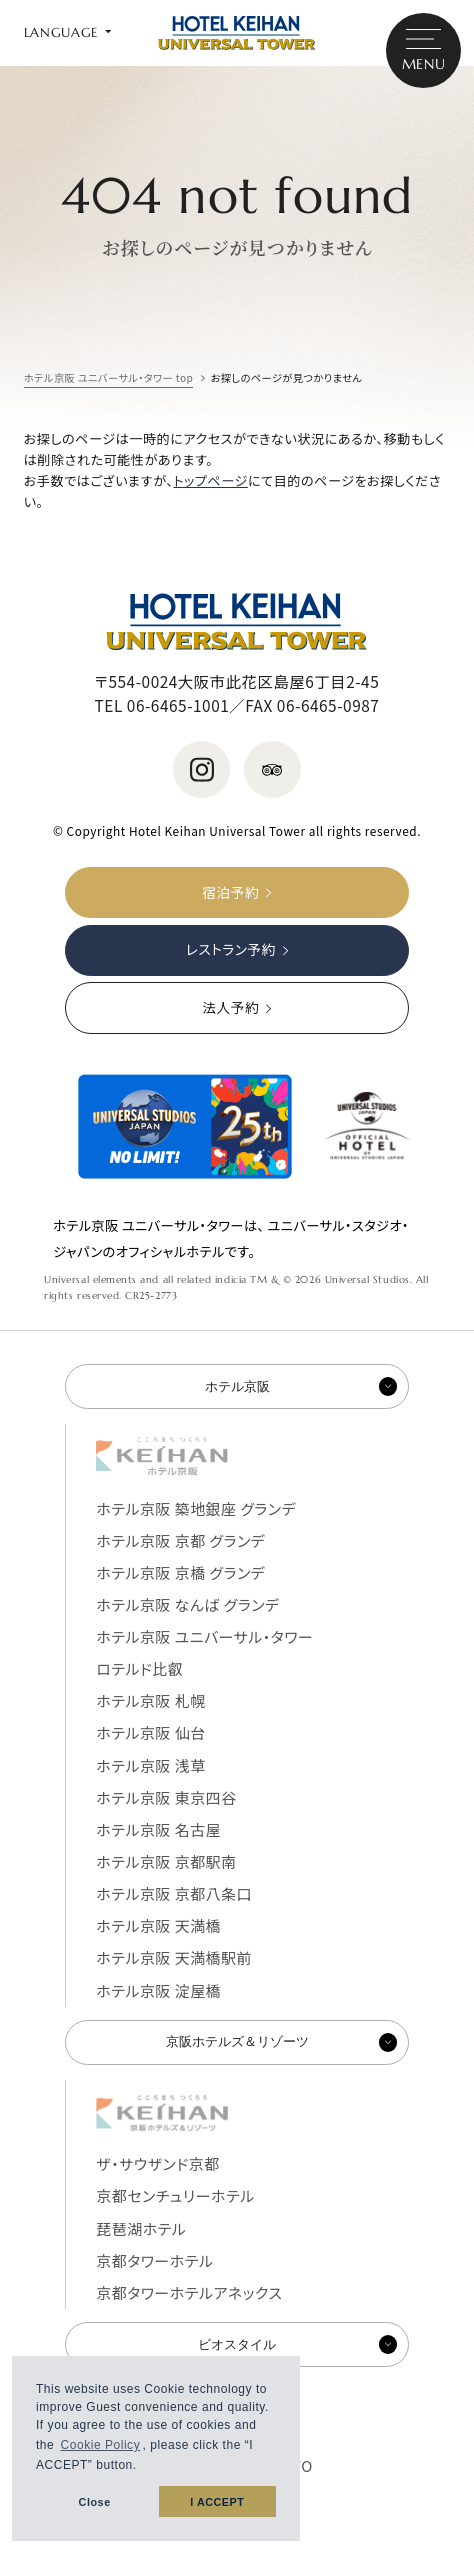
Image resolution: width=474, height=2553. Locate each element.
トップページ (210, 480)
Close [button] (95, 2502)
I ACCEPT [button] (217, 2502)
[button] (143, 2467)
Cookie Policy (101, 2445)
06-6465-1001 (178, 705)
